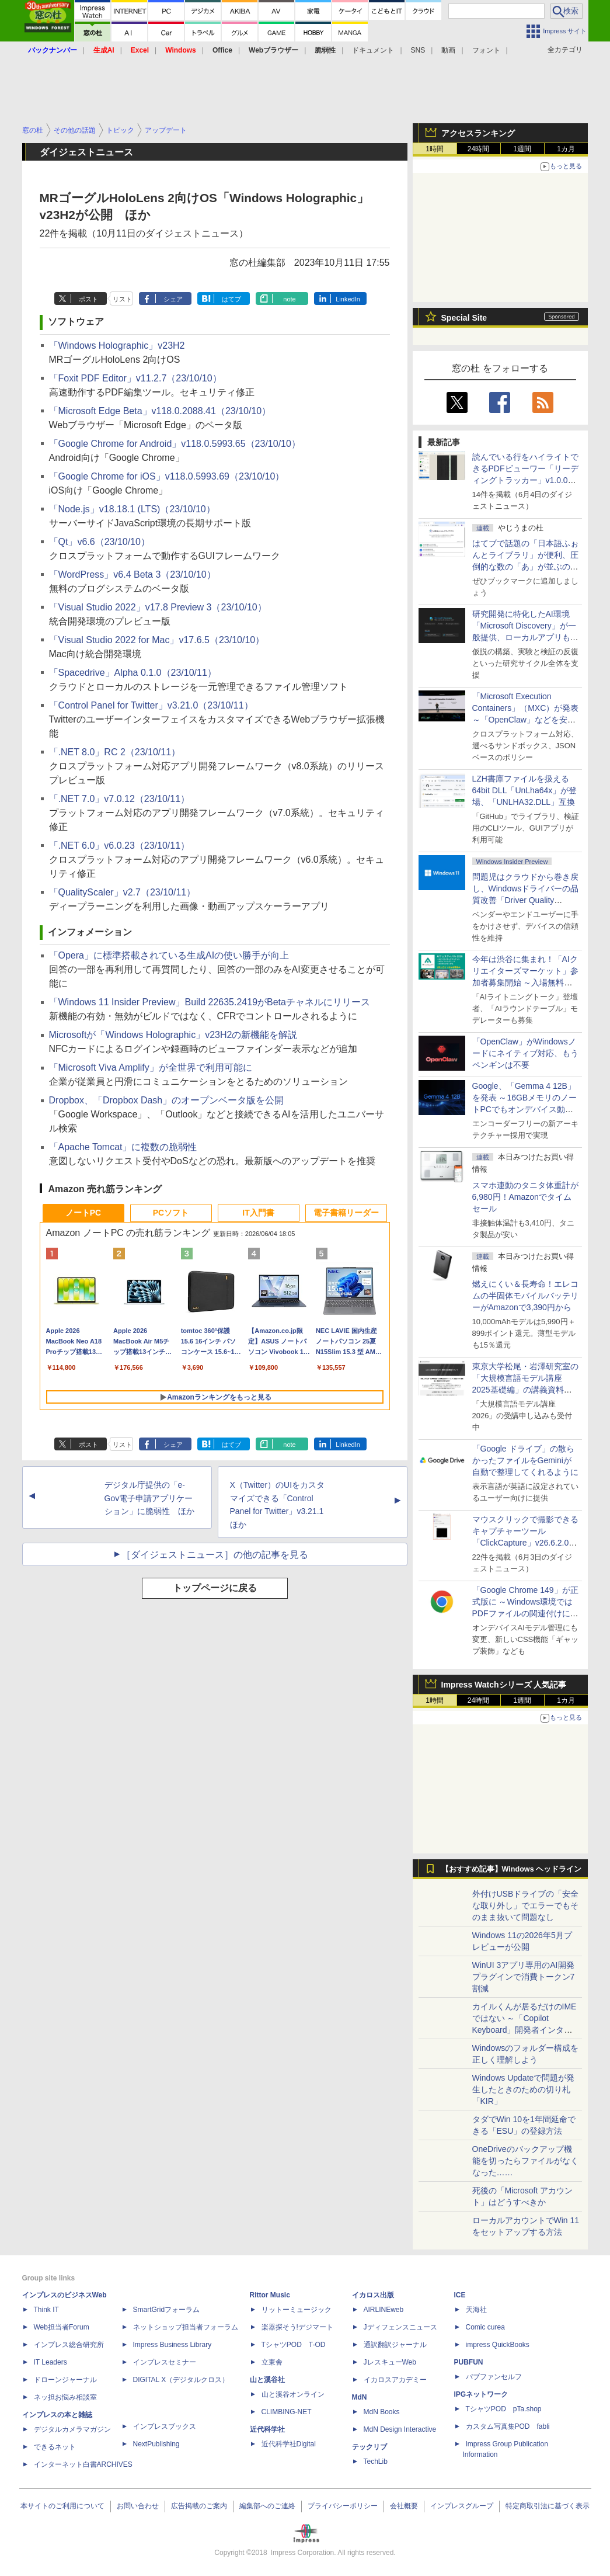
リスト (122, 299)
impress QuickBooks (497, 2345)
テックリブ (369, 2447)
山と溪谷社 (267, 2380)
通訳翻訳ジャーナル (395, 2345)
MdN (359, 2397)
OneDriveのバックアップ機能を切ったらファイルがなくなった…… (525, 2160)
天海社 (476, 2310)
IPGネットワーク (481, 2394)
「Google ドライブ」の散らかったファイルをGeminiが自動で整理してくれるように (525, 1460)
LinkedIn (348, 299)
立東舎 (272, 2362)
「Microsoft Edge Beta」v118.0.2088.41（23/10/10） (160, 411)
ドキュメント (373, 50)
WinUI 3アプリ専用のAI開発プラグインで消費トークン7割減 (523, 1976)
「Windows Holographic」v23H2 (117, 345)
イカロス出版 (373, 2295)
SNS (418, 50)
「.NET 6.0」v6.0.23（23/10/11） (119, 845)
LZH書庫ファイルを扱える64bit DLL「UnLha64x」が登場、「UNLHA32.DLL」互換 (524, 790)
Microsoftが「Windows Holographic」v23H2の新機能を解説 (173, 1035)
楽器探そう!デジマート (297, 2327)
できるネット (55, 2447)
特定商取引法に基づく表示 (548, 2506)
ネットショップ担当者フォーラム (185, 2327)
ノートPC (83, 1212)
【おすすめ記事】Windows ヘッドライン (511, 1869)
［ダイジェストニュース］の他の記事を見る (214, 1555)
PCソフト (171, 1212)
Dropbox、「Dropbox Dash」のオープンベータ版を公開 (166, 1100)
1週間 (522, 149)
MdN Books (382, 2412)
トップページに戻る (215, 1588)
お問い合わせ (138, 2506)
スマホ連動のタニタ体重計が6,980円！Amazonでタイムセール (525, 1197)
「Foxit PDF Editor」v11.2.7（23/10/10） (135, 378)
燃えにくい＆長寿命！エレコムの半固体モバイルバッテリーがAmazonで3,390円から (525, 1295)
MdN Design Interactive (400, 2429)
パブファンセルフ (494, 2377)
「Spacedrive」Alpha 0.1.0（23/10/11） (133, 673)
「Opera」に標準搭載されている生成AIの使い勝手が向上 (169, 955)
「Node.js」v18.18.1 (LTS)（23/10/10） (132, 509)
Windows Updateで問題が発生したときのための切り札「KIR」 (523, 2089)
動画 (448, 50)
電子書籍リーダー (346, 1212)
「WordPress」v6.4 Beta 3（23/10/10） (132, 574)
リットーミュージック (297, 2310)
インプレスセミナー (164, 2362)
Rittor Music (270, 2295)
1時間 (435, 149)
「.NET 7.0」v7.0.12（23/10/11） (119, 799)
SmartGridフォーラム (166, 2310)
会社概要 (404, 2506)
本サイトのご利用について (62, 2506)
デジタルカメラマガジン (72, 2429)
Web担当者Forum (61, 2327)
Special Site (464, 317)
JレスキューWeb (390, 2362)
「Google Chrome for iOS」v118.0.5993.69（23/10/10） (167, 476)
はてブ (231, 299)
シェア (173, 299)
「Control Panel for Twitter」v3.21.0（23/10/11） (151, 705)
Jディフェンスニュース (400, 2327)
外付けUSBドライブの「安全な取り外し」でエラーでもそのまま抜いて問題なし (525, 1905)
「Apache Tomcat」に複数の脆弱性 (123, 1147)
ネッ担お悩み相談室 (65, 2397)
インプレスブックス (164, 2426)
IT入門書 (258, 1212)
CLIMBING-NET (287, 2412)
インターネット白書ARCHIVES (83, 2464)
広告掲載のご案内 (199, 2506)
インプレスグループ (461, 2506)
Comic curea (485, 2327)
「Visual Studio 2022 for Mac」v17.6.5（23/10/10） (157, 640)
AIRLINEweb (384, 2310)
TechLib (376, 2461)
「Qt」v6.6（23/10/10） (99, 542)
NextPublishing (156, 2444)
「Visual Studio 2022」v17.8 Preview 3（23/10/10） (158, 607)
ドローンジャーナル (65, 2380)
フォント (486, 50)
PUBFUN (468, 2362)
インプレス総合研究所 (69, 2345)
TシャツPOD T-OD (294, 2345)
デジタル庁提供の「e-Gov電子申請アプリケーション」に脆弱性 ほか (149, 1498)
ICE (460, 2295)
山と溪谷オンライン (293, 2394)
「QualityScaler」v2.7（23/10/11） (122, 892)
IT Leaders (50, 2362)
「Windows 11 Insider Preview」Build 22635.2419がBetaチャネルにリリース (209, 1002)
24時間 (478, 149)
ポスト (88, 299)
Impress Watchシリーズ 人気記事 (504, 1684)
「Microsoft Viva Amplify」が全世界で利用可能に (150, 1067)
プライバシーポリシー (343, 2506)
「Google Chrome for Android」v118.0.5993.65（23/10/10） (175, 444)
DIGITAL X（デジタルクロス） (181, 2380)
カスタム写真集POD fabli (508, 2426)
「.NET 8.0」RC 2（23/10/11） (115, 752)
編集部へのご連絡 (267, 2506)
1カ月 (566, 149)
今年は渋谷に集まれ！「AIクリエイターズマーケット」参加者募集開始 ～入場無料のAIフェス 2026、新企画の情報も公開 (525, 982)
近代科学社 (267, 2429)
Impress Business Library (172, 2345)
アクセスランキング (478, 133)
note (289, 299)
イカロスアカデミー (395, 2380)
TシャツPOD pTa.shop (504, 2409)
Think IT (46, 2310)
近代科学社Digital (289, 2444)
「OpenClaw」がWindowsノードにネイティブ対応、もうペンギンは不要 (525, 1053)
